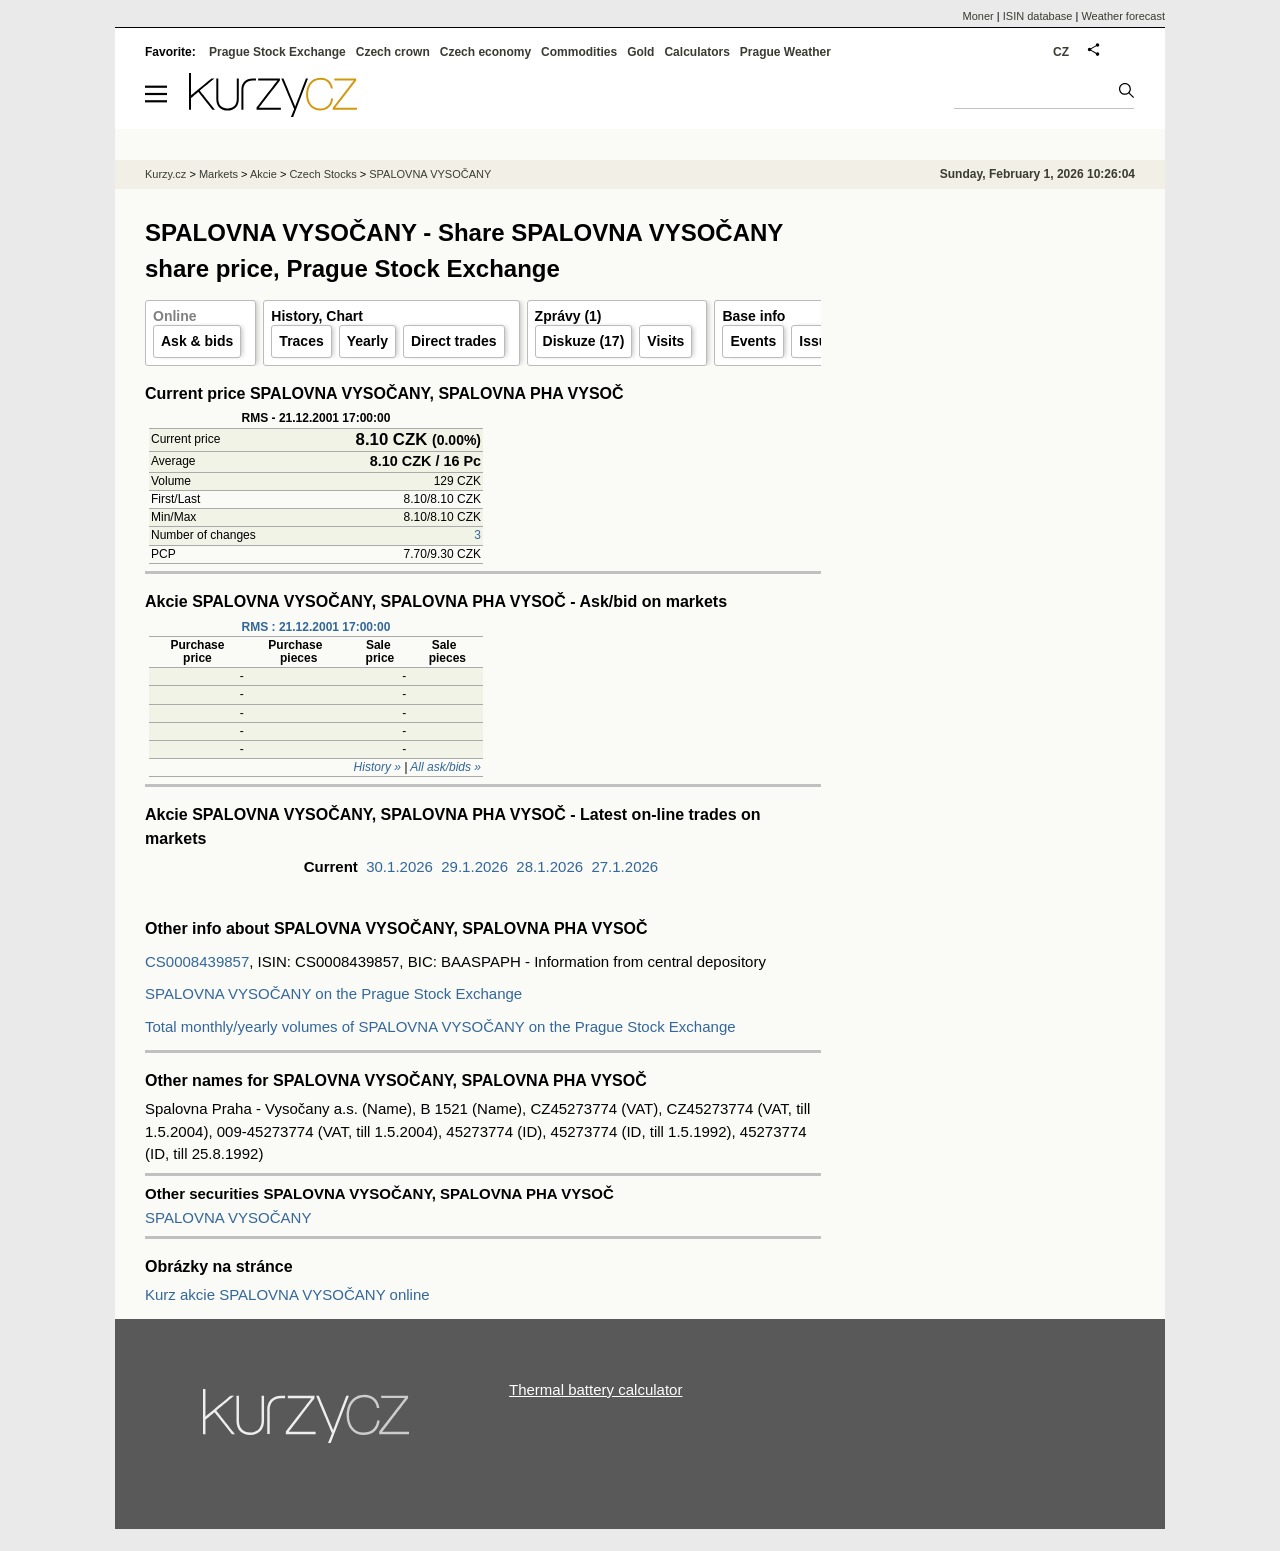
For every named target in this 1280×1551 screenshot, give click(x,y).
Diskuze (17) (584, 341)
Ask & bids (197, 341)
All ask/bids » (445, 767)
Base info (753, 316)
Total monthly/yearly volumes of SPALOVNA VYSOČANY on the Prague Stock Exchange (440, 1026)
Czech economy (485, 52)
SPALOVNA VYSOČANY (228, 1217)
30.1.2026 (399, 866)
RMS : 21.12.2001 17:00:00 (316, 627)
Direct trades (454, 341)
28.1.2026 (549, 866)
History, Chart (317, 316)
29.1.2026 (474, 866)
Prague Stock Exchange (277, 52)
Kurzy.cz (165, 174)
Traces (301, 341)
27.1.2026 (624, 866)
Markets (218, 174)
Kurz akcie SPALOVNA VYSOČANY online (287, 1294)
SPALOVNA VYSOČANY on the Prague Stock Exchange (333, 993)
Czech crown (393, 52)
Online (175, 316)
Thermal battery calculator (595, 1389)
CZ (1061, 52)
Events (753, 341)
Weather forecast (1123, 16)
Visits (665, 341)
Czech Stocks (322, 174)
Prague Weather (785, 52)
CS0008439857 (197, 961)
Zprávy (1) (568, 316)
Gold (640, 52)
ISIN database (1038, 16)
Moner (978, 16)
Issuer (819, 341)
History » (377, 767)
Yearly (367, 341)
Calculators (696, 52)
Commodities (579, 52)
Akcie (263, 174)
